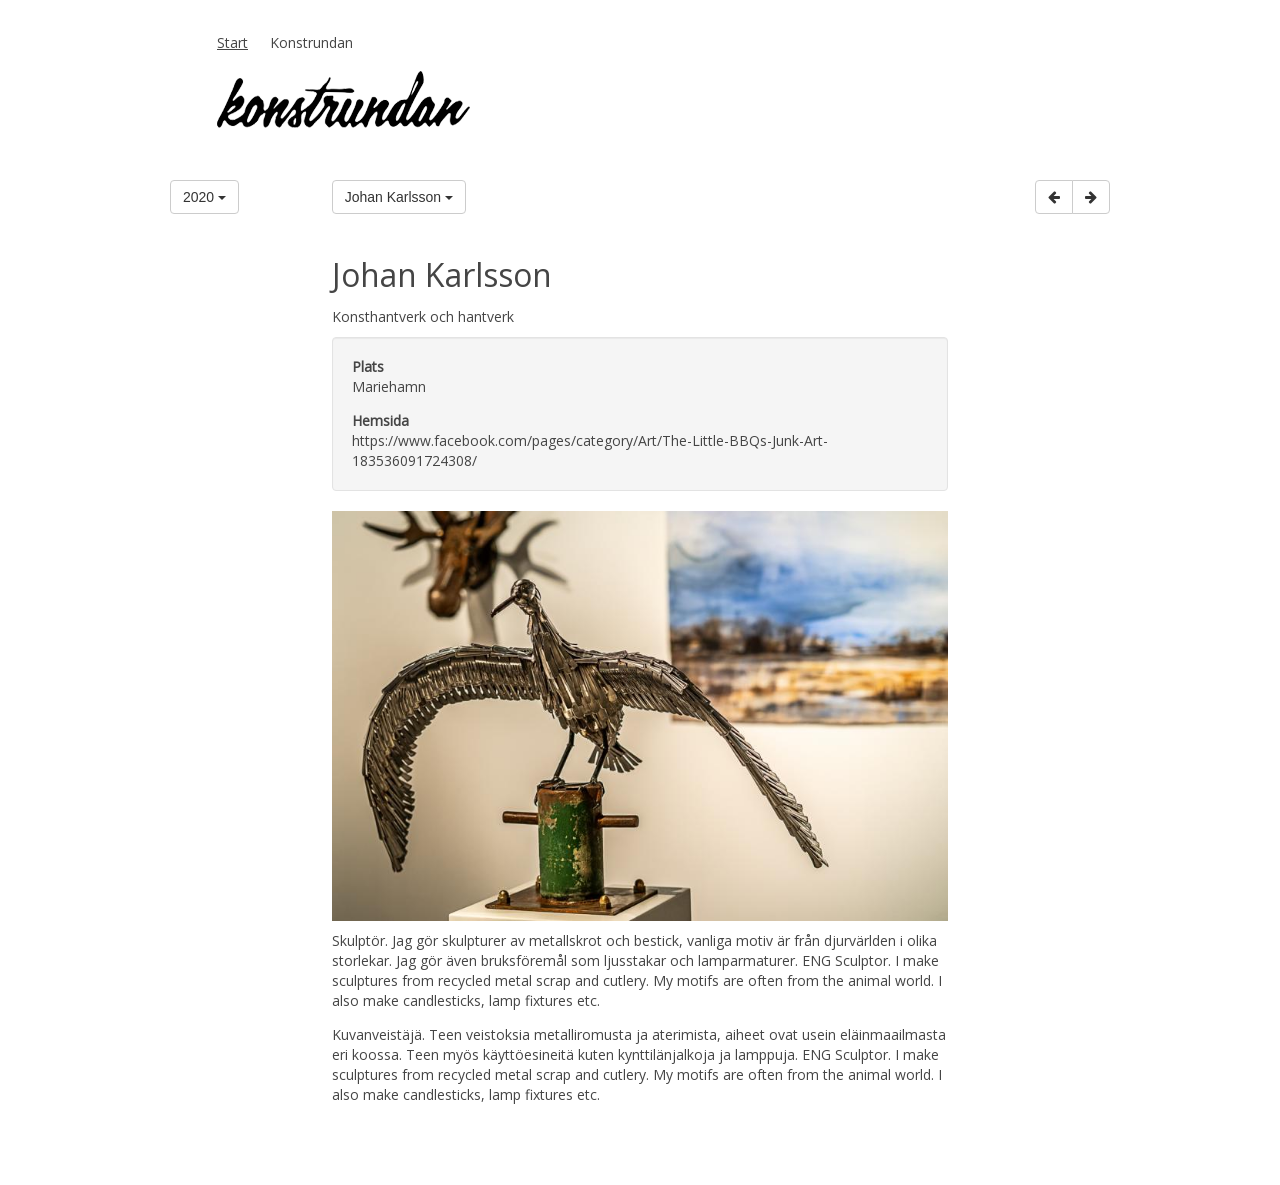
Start (232, 42)
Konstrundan (311, 42)
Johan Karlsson (399, 197)
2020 (204, 197)
